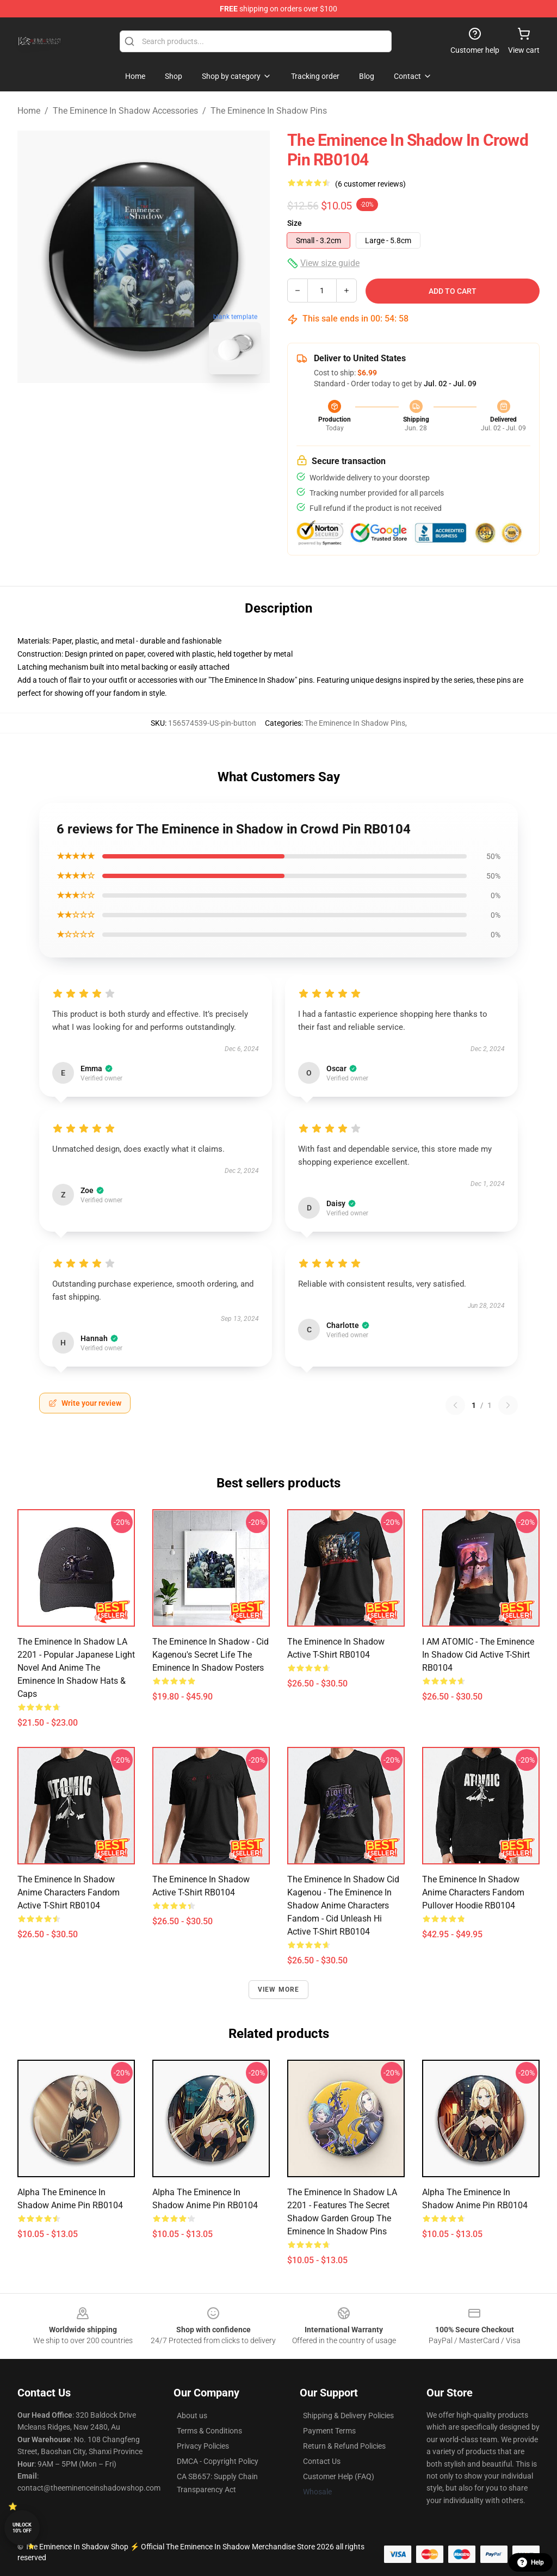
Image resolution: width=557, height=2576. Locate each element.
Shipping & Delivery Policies (348, 2415)
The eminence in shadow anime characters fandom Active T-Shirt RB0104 (68, 1892)
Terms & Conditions (209, 2430)
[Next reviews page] (508, 1405)
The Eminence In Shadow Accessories (125, 111)
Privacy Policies (203, 2446)
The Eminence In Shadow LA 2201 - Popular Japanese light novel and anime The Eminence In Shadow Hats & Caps (76, 1667)
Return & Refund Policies (344, 2446)
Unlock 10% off (22, 2528)
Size (294, 223)
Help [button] (530, 2562)
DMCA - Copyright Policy (217, 2461)
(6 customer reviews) (370, 184)
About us (192, 2415)
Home (28, 111)
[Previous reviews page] (455, 1405)
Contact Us (322, 2461)
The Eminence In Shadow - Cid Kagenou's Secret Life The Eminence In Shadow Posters (210, 1654)
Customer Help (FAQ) (338, 2476)
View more (279, 1989)
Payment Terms (329, 2430)
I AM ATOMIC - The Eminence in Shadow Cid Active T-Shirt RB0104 (478, 1654)
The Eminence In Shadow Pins (269, 111)
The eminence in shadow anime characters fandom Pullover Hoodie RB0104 (473, 1892)
